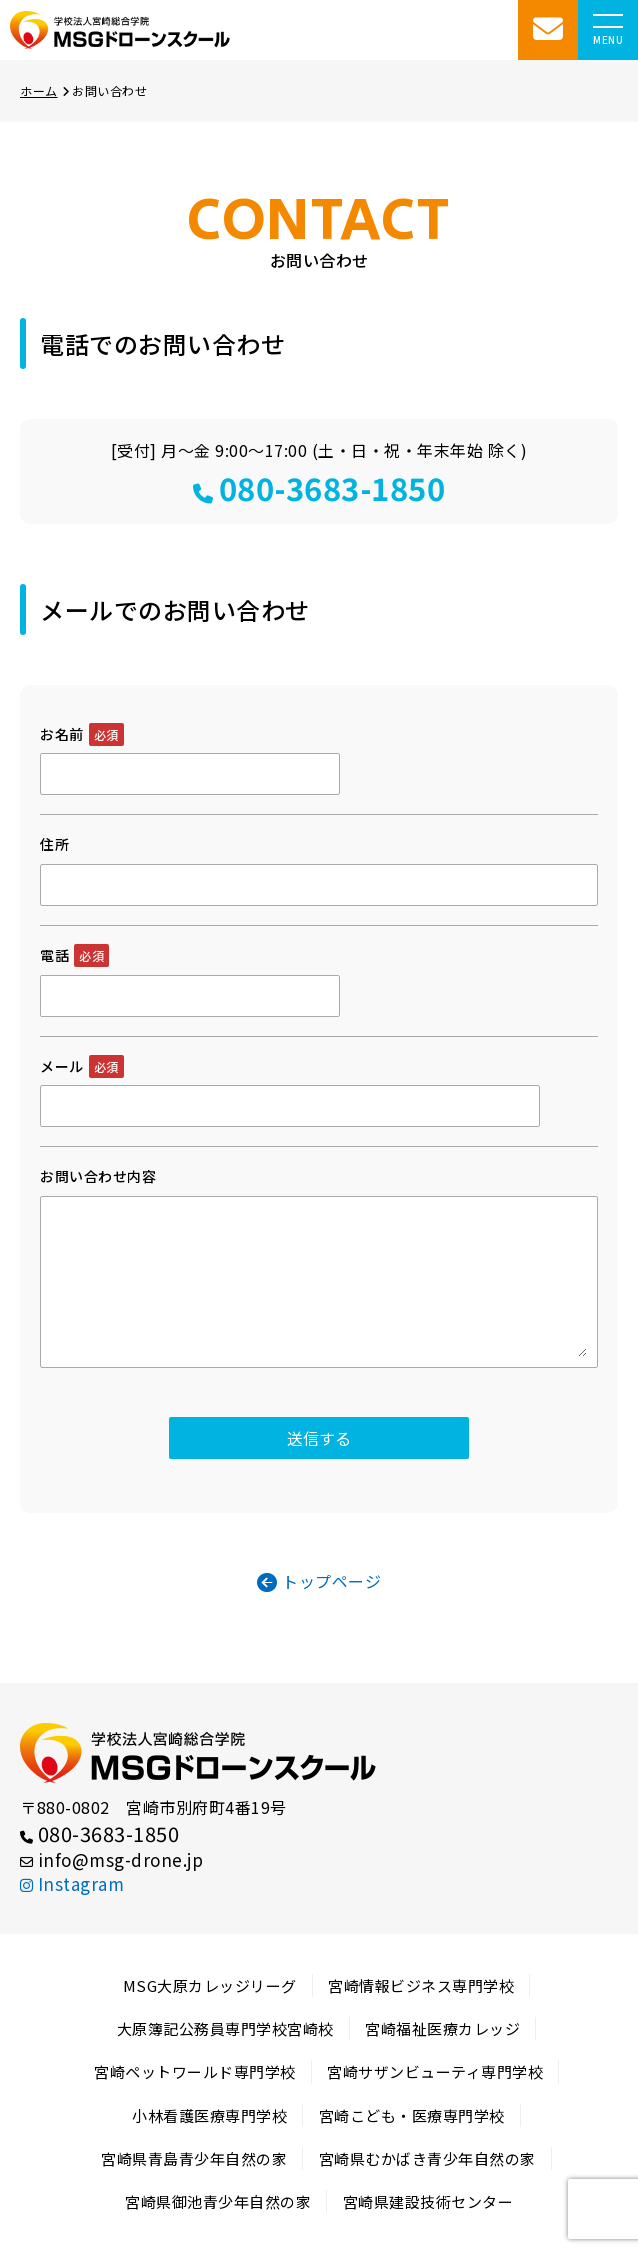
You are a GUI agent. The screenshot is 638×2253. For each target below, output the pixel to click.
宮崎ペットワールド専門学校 (195, 2071)
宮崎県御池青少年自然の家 (218, 2201)
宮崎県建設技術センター (428, 2201)
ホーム (45, 90)
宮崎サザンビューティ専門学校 (435, 2071)
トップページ (319, 1581)
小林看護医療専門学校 (209, 2115)
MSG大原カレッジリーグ (210, 1985)
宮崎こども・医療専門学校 (412, 2115)
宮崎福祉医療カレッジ (442, 2028)
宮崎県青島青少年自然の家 (194, 2158)
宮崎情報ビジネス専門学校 (421, 1985)
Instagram (72, 1883)
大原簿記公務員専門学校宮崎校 (225, 2028)
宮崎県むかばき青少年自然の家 (427, 2158)
